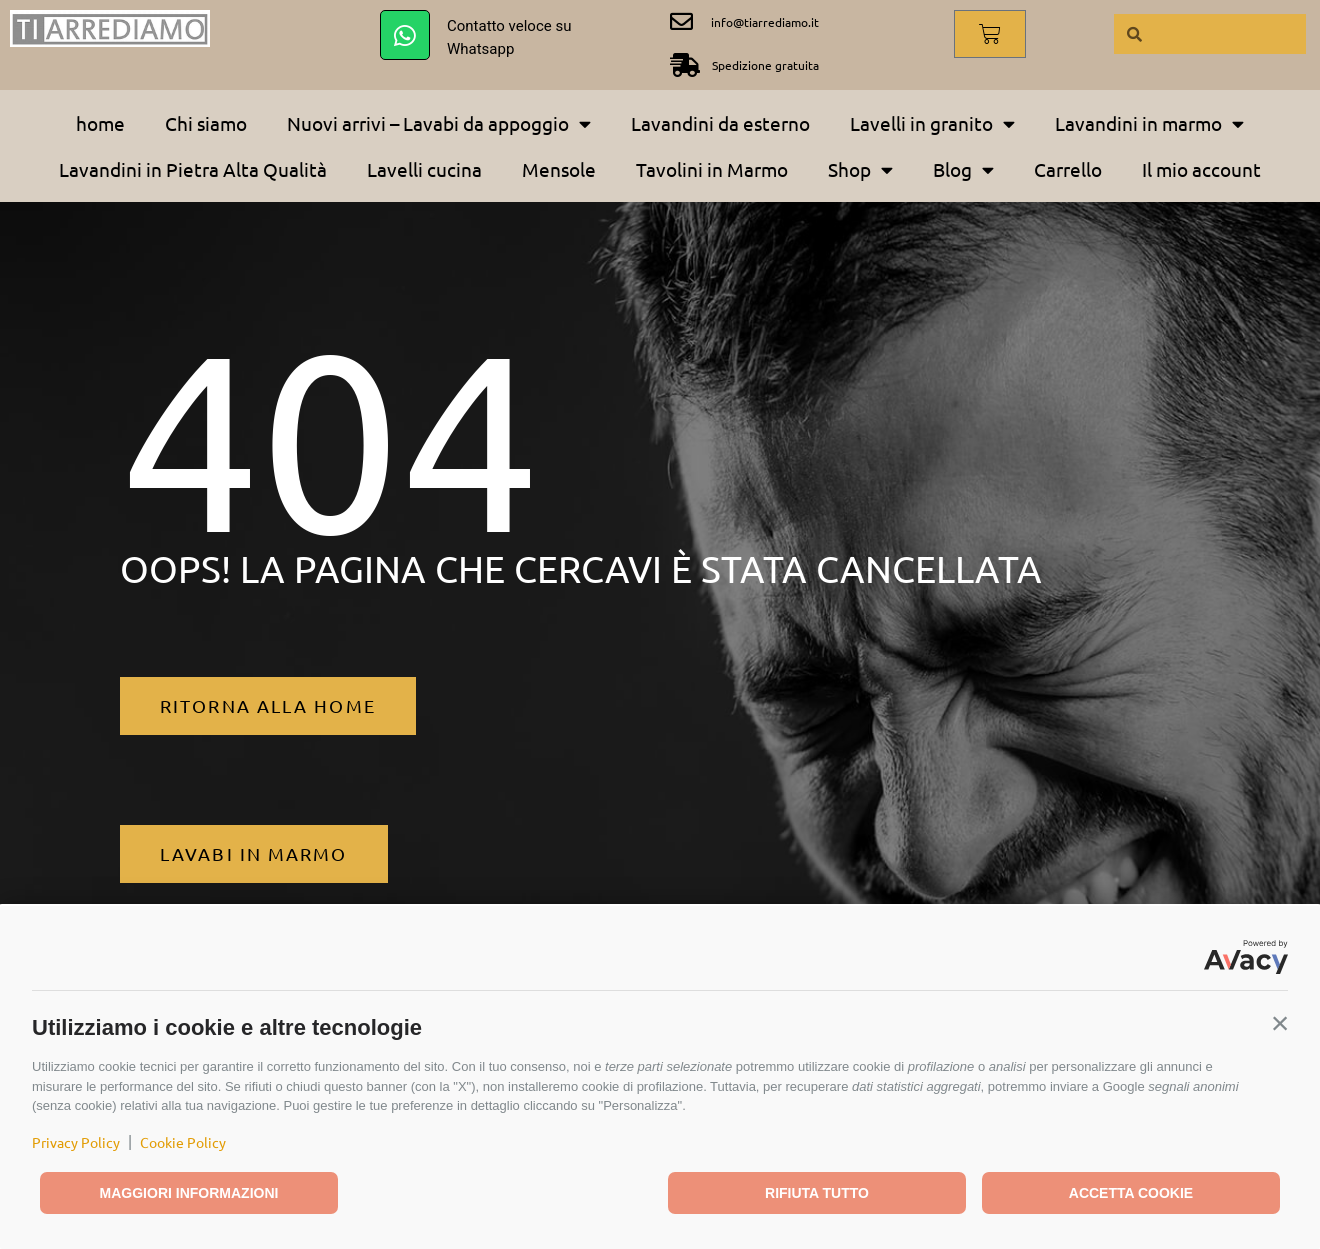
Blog (963, 169)
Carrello (1068, 169)
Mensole (559, 169)
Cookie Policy (183, 1142)
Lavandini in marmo (1149, 123)
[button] (1280, 1023)
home (100, 123)
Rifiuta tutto (817, 1193)
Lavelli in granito (932, 123)
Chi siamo (206, 123)
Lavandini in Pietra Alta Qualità (193, 169)
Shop (860, 169)
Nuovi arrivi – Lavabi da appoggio (439, 123)
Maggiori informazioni (189, 1193)
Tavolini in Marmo (712, 169)
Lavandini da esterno (720, 123)
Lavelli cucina (424, 169)
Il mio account (1201, 169)
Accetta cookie (1131, 1193)
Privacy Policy (76, 1142)
